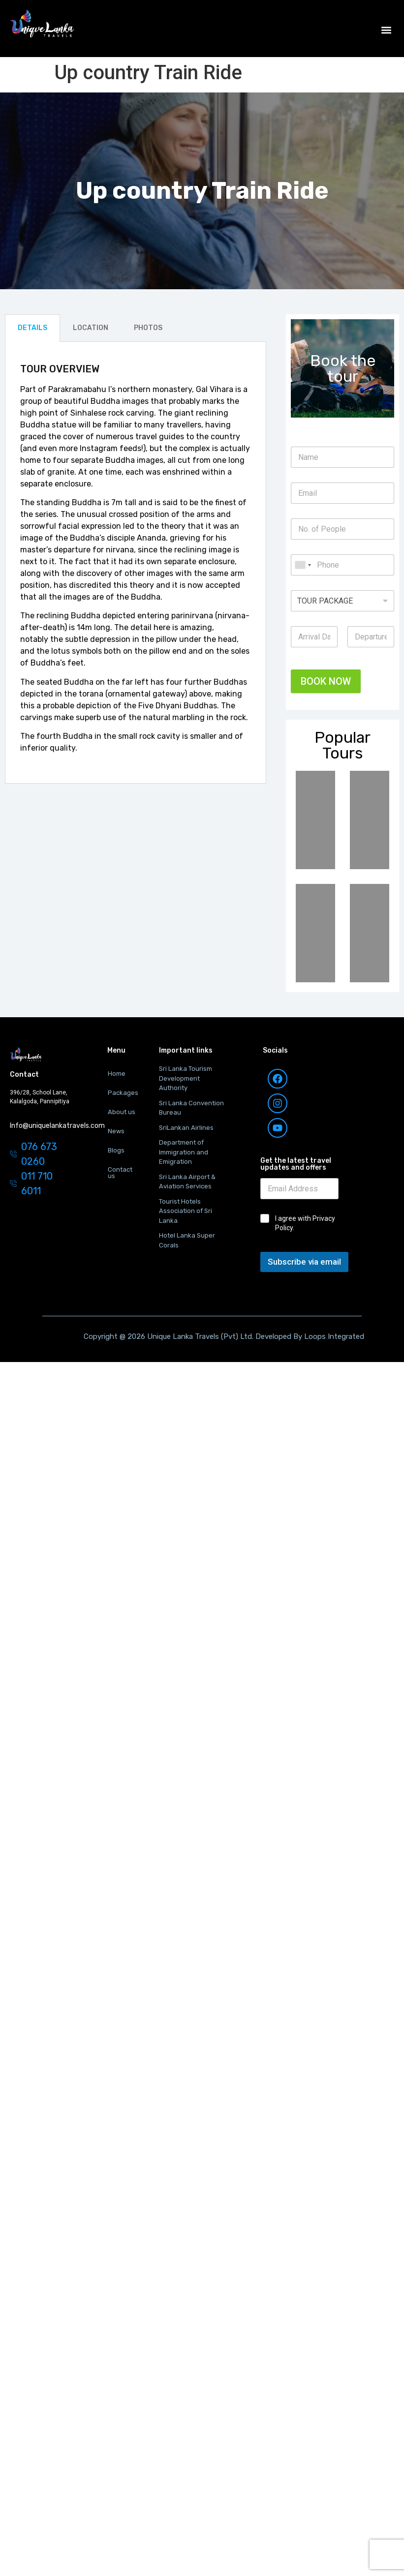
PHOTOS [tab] (148, 328)
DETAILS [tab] (32, 328)
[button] (386, 30)
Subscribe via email (304, 1262)
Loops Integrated (333, 1336)
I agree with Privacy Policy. (305, 1222)
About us (121, 1112)
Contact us (120, 1173)
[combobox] (302, 565)
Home (116, 1073)
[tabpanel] (135, 563)
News (116, 1131)
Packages (123, 1092)
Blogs (116, 1150)
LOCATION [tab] (90, 328)
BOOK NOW (326, 681)
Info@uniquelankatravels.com (57, 1125)
